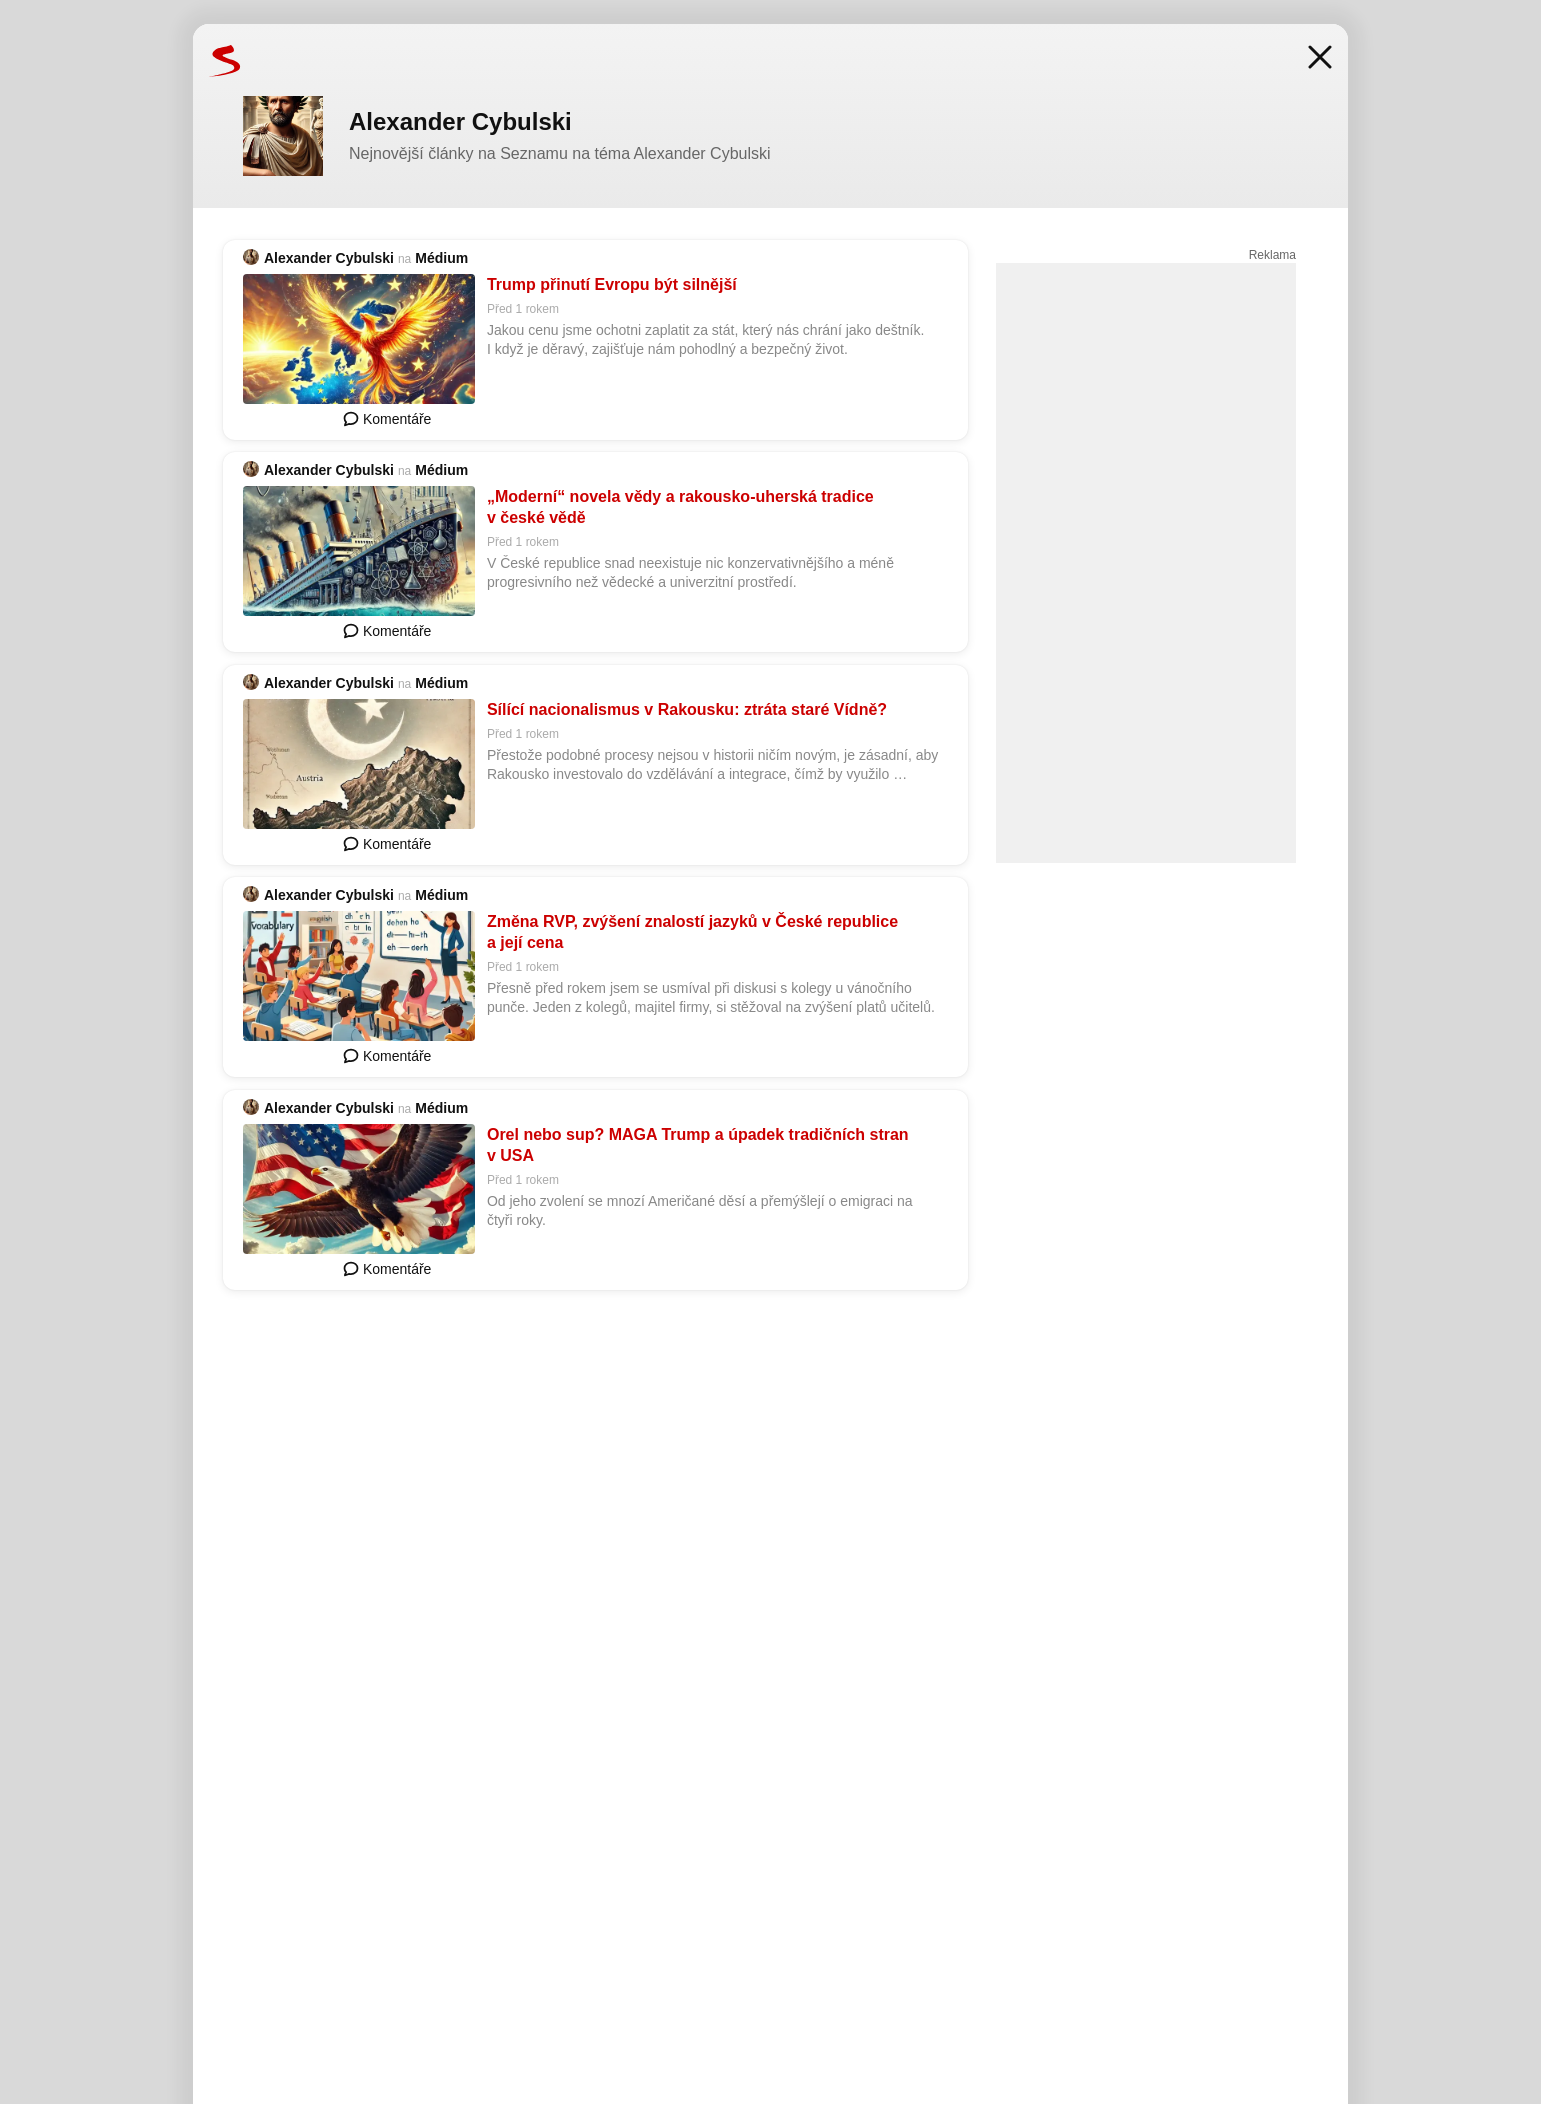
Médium (441, 258)
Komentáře (387, 419)
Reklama (1272, 255)
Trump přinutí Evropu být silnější (612, 284)
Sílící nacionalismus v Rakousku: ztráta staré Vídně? (687, 709)
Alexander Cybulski (329, 258)
